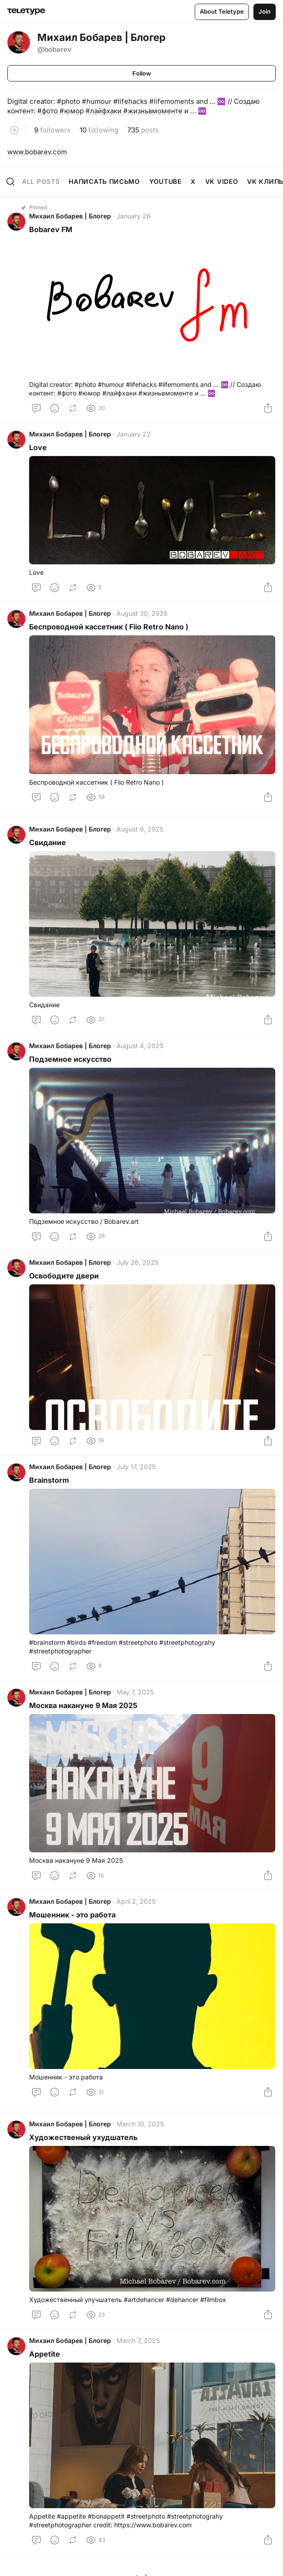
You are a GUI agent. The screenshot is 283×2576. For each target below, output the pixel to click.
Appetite (44, 2353)
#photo (68, 101)
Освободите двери (64, 1275)
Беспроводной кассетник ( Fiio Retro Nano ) (108, 626)
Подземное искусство (70, 1059)
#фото (47, 110)
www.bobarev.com (37, 151)
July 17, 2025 (136, 1467)
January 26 (133, 216)
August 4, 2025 (139, 1046)
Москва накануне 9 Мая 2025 (83, 1705)
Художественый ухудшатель (83, 2137)
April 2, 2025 (136, 1901)
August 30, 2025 (141, 613)
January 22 (133, 434)
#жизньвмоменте (152, 110)
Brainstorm (49, 1480)
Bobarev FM (50, 229)
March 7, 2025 (138, 2340)
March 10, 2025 (140, 2124)
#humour (96, 101)
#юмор (72, 110)
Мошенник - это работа (72, 1914)
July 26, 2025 (137, 1262)
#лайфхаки (103, 110)
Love (38, 447)
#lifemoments (171, 101)
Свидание (47, 842)
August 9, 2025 (139, 829)
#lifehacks (130, 101)
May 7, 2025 (135, 1692)
